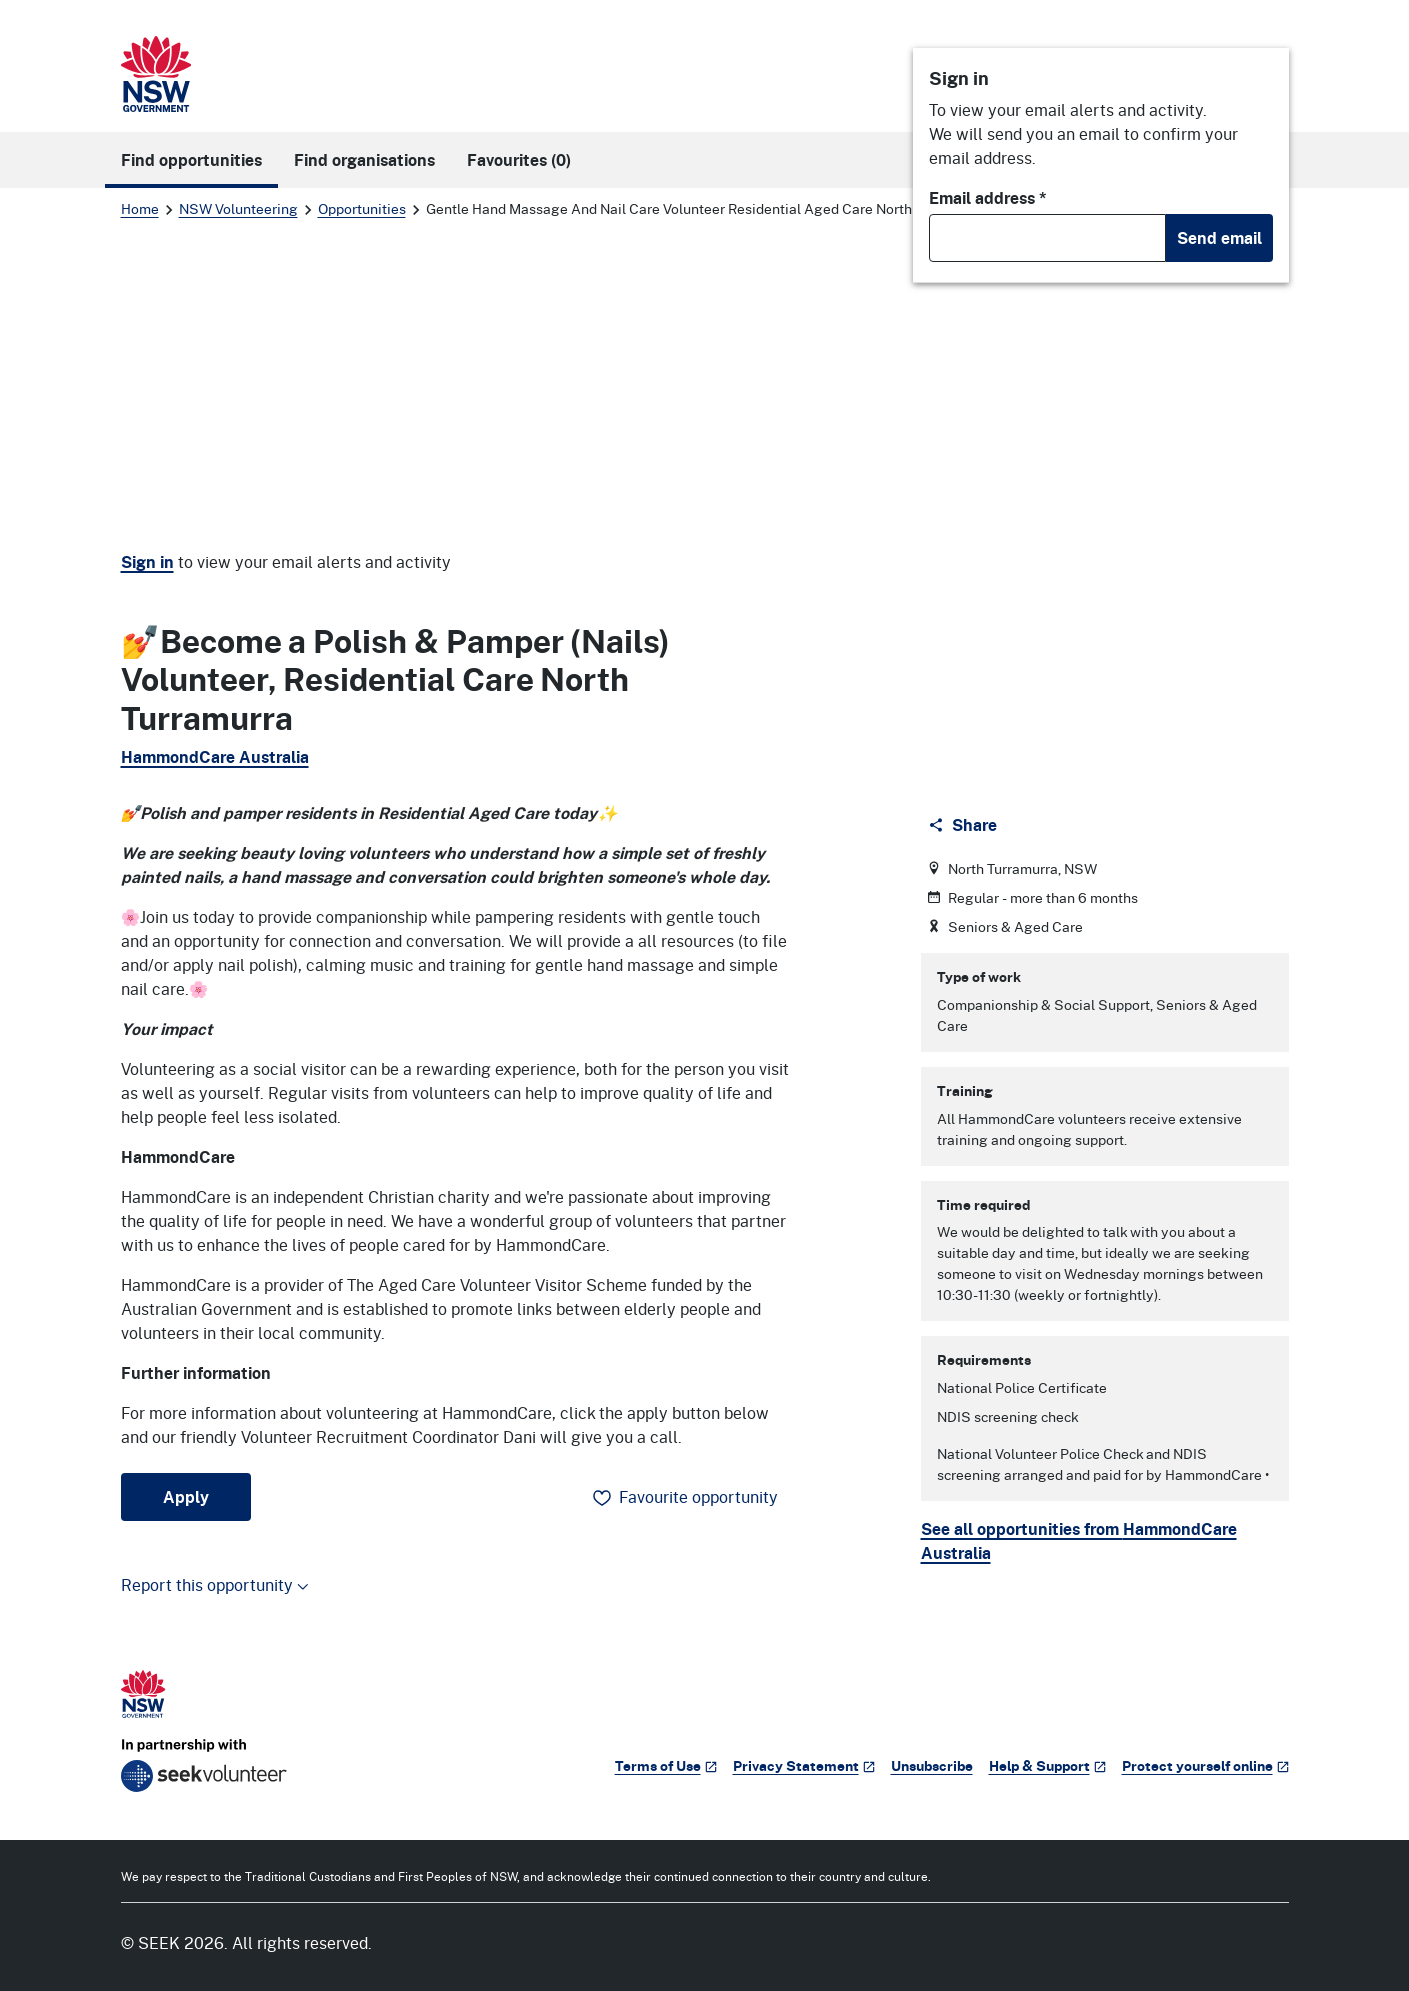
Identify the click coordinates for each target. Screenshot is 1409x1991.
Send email (1219, 238)
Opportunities (362, 208)
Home (140, 208)
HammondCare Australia (215, 757)
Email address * (988, 198)
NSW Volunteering (238, 208)
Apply (186, 1497)
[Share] (964, 825)
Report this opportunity (215, 1584)
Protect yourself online (1205, 1765)
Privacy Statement (804, 1765)
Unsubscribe (932, 1765)
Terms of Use (666, 1765)
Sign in (147, 562)
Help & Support (1047, 1765)
